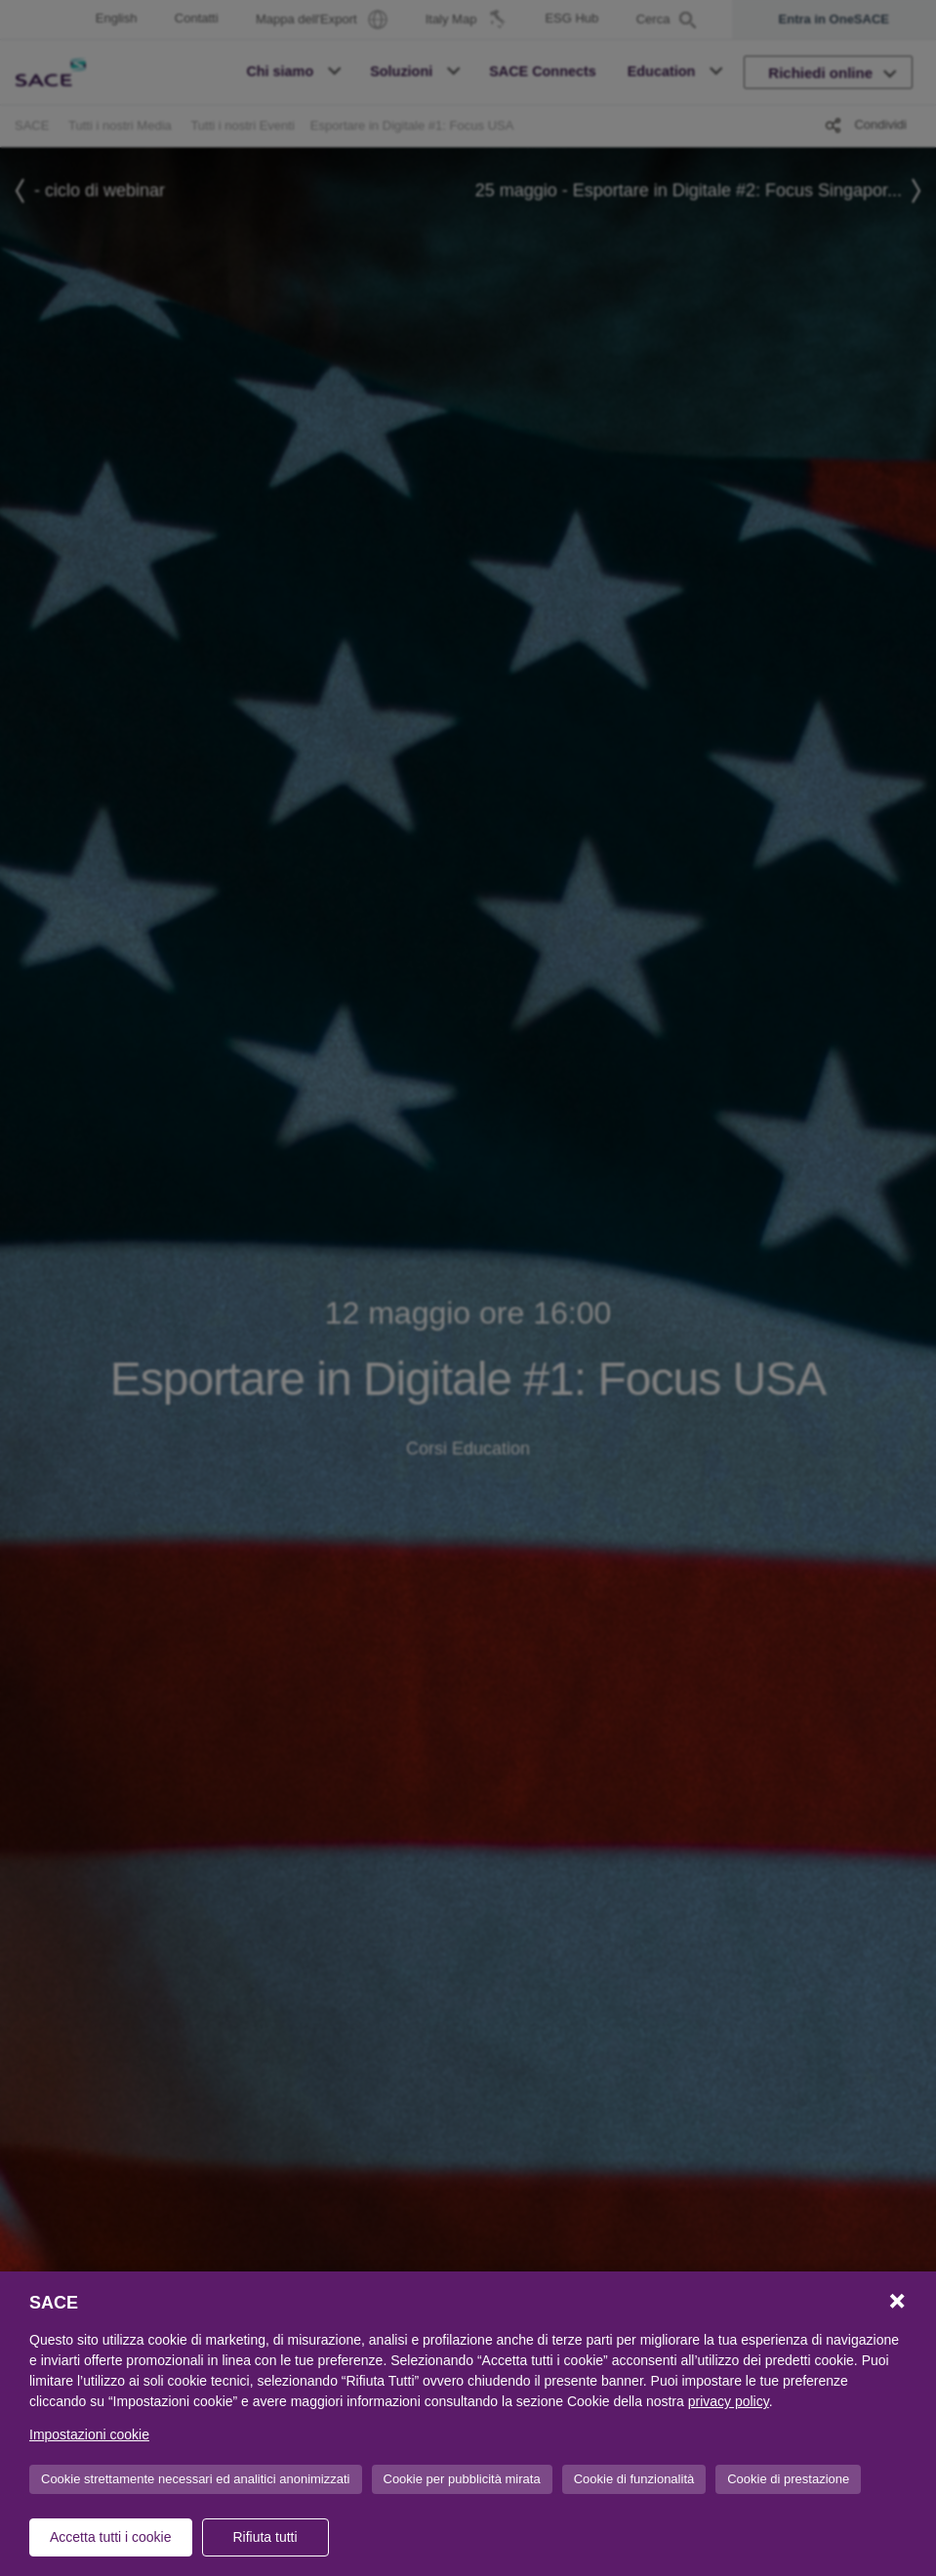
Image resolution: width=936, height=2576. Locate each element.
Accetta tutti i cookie (111, 2537)
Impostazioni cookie (89, 2434)
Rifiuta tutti (264, 2537)
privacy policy (728, 2401)
